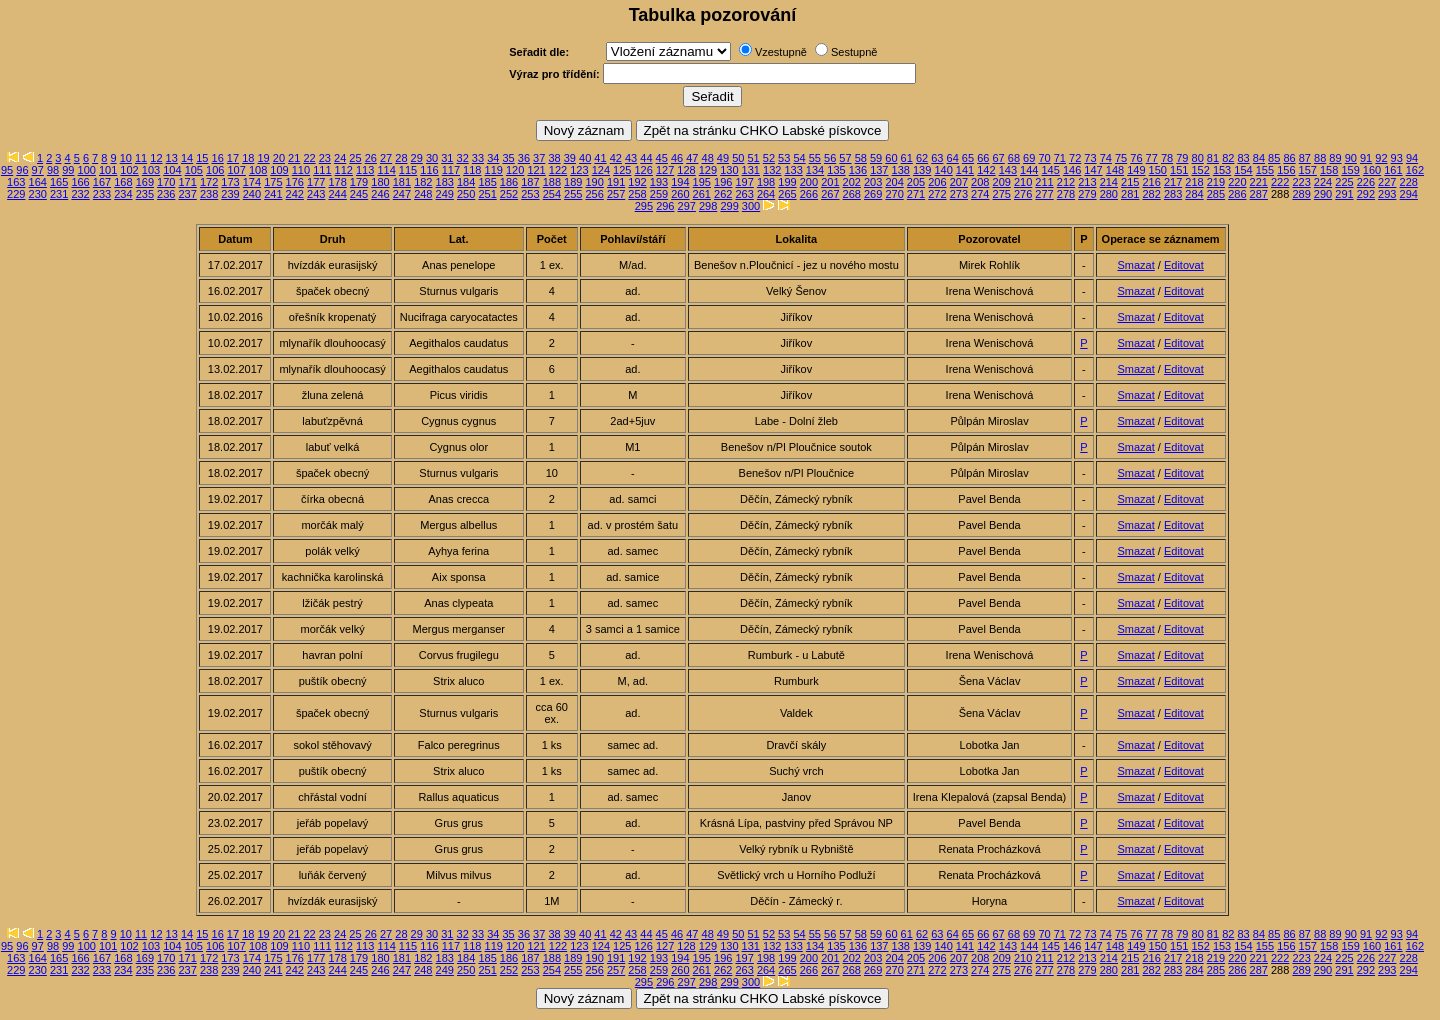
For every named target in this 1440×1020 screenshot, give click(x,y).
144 (1029, 170)
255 (573, 194)
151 (1179, 170)
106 (215, 170)
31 (447, 158)
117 (451, 170)
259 (659, 194)
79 (1182, 158)
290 (1323, 194)
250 (466, 194)
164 (38, 182)
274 (980, 194)
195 (702, 182)
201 (830, 182)
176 (295, 182)
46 (677, 158)
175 (273, 182)
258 (637, 194)
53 (784, 158)
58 (861, 158)
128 (686, 170)
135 (836, 170)
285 (1216, 194)
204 (894, 182)
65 (968, 158)
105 (194, 170)
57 (845, 158)
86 (1289, 158)
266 (809, 194)
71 (1060, 158)
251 (487, 194)
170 (166, 182)
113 (365, 170)
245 (359, 194)
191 (616, 182)
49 (723, 158)
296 (665, 206)
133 (793, 170)
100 (87, 170)
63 (937, 158)
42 (616, 158)
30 (432, 158)
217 (1173, 182)
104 (172, 170)
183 (445, 182)
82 (1228, 158)
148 (1115, 170)
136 (858, 170)
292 (1366, 194)
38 (554, 158)
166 (80, 182)
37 (539, 158)
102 (129, 170)
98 (53, 170)
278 (1066, 194)
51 (753, 158)
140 (943, 170)
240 (252, 194)
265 (787, 194)
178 (337, 182)
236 (166, 194)
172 (209, 182)
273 (959, 194)
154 (1243, 170)
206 (937, 182)
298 (708, 206)
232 (80, 194)
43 (631, 158)
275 (1002, 194)
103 (151, 170)
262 (723, 194)
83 (1243, 158)
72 (1075, 158)
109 (279, 170)
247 (402, 194)
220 (1237, 182)
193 (659, 182)
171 (187, 182)
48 (708, 158)
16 (218, 158)
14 (187, 158)
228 (1409, 182)
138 (901, 170)
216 (1151, 182)
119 (494, 170)
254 (552, 194)
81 (1213, 158)
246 (380, 194)
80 (1198, 158)
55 (815, 158)
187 (530, 182)
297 (687, 206)
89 (1335, 158)
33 (478, 158)
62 (922, 158)
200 (809, 182)
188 (552, 182)
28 (401, 158)
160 (1372, 170)
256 (595, 194)
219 (1216, 182)
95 (7, 170)
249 (445, 194)
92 (1381, 158)
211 (1044, 182)
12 (156, 158)
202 (852, 182)
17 (233, 158)
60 (891, 158)
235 (145, 194)
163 (16, 182)
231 (59, 194)
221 (1259, 182)
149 (1136, 170)
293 (1387, 194)
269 (873, 194)
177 (316, 182)
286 (1237, 194)
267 (830, 194)
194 (680, 182)
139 (922, 170)
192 (637, 182)
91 (1366, 158)
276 (1023, 194)
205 (916, 182)
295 (644, 206)
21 (294, 158)
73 (1090, 158)
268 (852, 194)
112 (344, 170)
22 (309, 158)
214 (1109, 182)
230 (38, 194)
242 (295, 194)
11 (141, 158)
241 (273, 194)
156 (1286, 170)
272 (937, 194)
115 (408, 170)
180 (380, 182)
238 (209, 194)
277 (1044, 194)
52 (769, 158)
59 (876, 158)
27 (386, 158)
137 (879, 170)
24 (340, 158)
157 (1308, 170)
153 (1222, 170)
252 (509, 194)
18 (248, 158)
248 (423, 194)
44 (646, 158)
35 (508, 158)
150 (1158, 170)
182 (423, 182)
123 (579, 170)
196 (723, 182)
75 (1121, 158)
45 (662, 158)
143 (1008, 170)
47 (692, 158)
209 (1002, 182)
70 (1044, 158)
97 (38, 170)
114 (386, 170)
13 (172, 158)
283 (1173, 194)
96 (22, 170)
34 (493, 158)
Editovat (1184, 265)
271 (916, 194)
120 (515, 170)
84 (1259, 158)
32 (463, 158)
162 (1415, 170)
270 (894, 194)
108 (258, 170)
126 (643, 170)
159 (1350, 170)
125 (622, 170)
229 (16, 194)
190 (595, 182)
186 (509, 182)
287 (1259, 194)
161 (1393, 170)
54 (799, 158)
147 (1093, 170)
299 (729, 206)
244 (337, 194)
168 (123, 182)
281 (1130, 194)
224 (1323, 182)
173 (230, 182)
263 (744, 194)
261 (702, 194)
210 (1023, 182)
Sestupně (854, 52)
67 (998, 158)
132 (772, 170)
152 (1200, 170)
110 (301, 170)
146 (1072, 170)
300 (751, 206)
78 (1167, 158)
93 (1397, 158)
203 (873, 182)
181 (402, 182)
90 (1351, 158)
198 (766, 182)
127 (665, 170)
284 (1194, 194)
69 (1029, 158)
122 (558, 170)
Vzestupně (781, 52)
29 (417, 158)
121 (536, 170)
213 (1087, 182)
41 (600, 158)
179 (359, 182)
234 (123, 194)
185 (487, 182)
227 (1387, 182)
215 (1130, 182)
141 (965, 170)
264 (766, 194)
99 (68, 170)
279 (1087, 194)
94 (1412, 158)
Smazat (1135, 265)
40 (585, 158)
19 (263, 158)
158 (1329, 170)
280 (1109, 194)
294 (1409, 194)
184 (466, 182)
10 (126, 158)
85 (1274, 158)
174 (252, 182)
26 (371, 158)
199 (787, 182)
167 (102, 182)
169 (145, 182)
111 (322, 170)
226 (1366, 182)
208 (980, 182)
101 (108, 170)
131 (751, 170)
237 (187, 194)
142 (986, 170)
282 (1151, 194)
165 (59, 182)
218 (1194, 182)
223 (1301, 182)
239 (230, 194)
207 (959, 182)
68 (1014, 158)
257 (616, 194)
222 (1280, 182)
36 (524, 158)
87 (1305, 158)
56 (830, 158)
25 (355, 158)
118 (472, 170)
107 (236, 170)
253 (530, 194)
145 (1051, 170)
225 (1344, 182)
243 (316, 194)
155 (1265, 170)
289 (1301, 194)
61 (907, 158)
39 (570, 158)
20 (279, 158)
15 (202, 158)
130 (729, 170)
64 (953, 158)
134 (815, 170)
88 (1320, 158)
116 (429, 170)
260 (680, 194)
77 (1152, 158)
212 (1066, 182)
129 (708, 170)
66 (983, 158)
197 (744, 182)
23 (325, 158)
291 (1344, 194)
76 (1136, 158)
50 (738, 158)
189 (573, 182)
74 (1106, 158)
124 (601, 170)
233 (102, 194)
